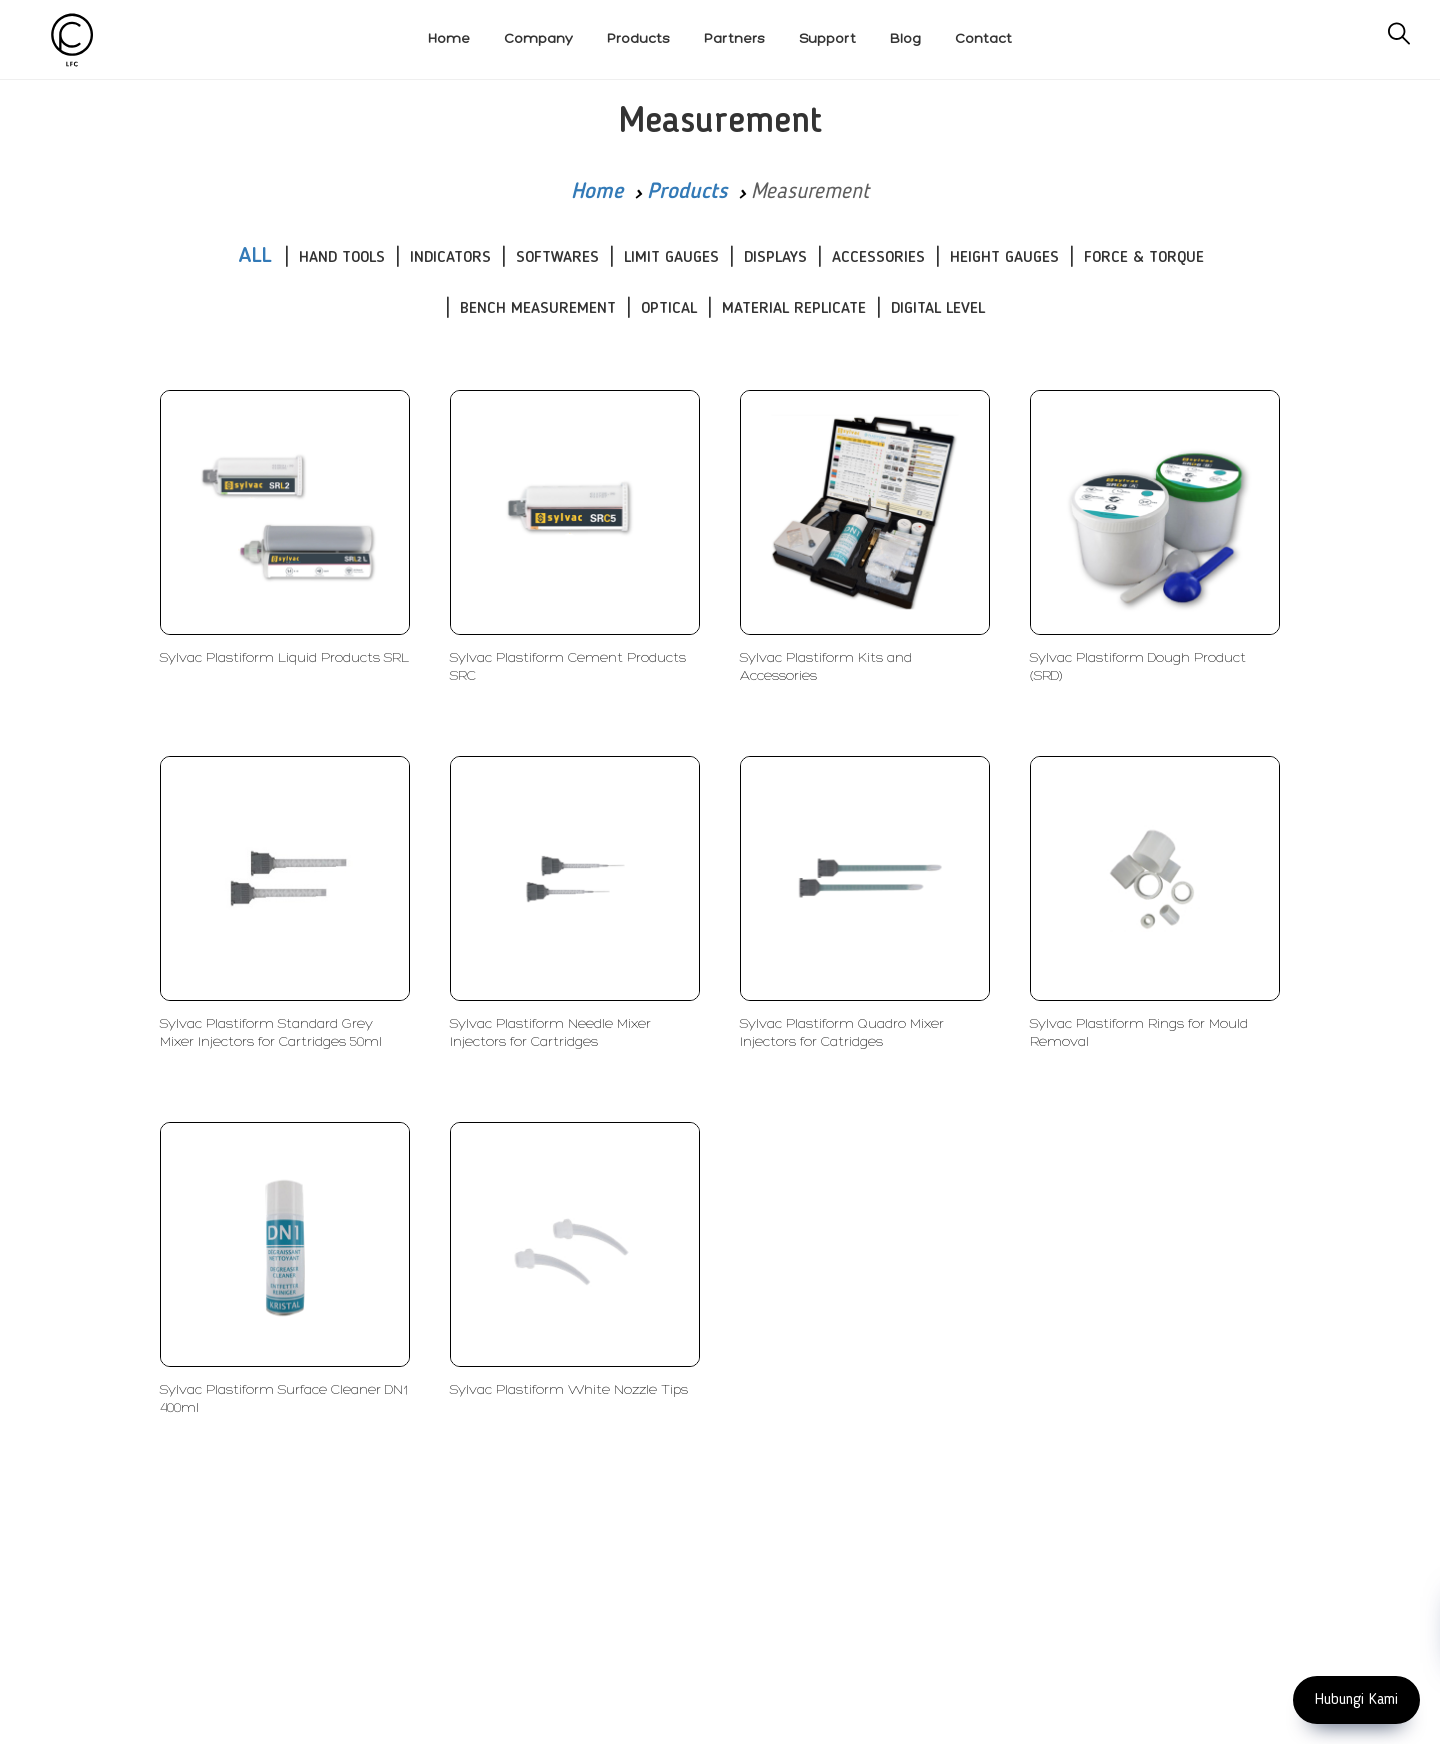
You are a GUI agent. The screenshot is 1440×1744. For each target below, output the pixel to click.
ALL (255, 256)
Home (597, 192)
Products (687, 192)
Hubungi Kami (1356, 1700)
